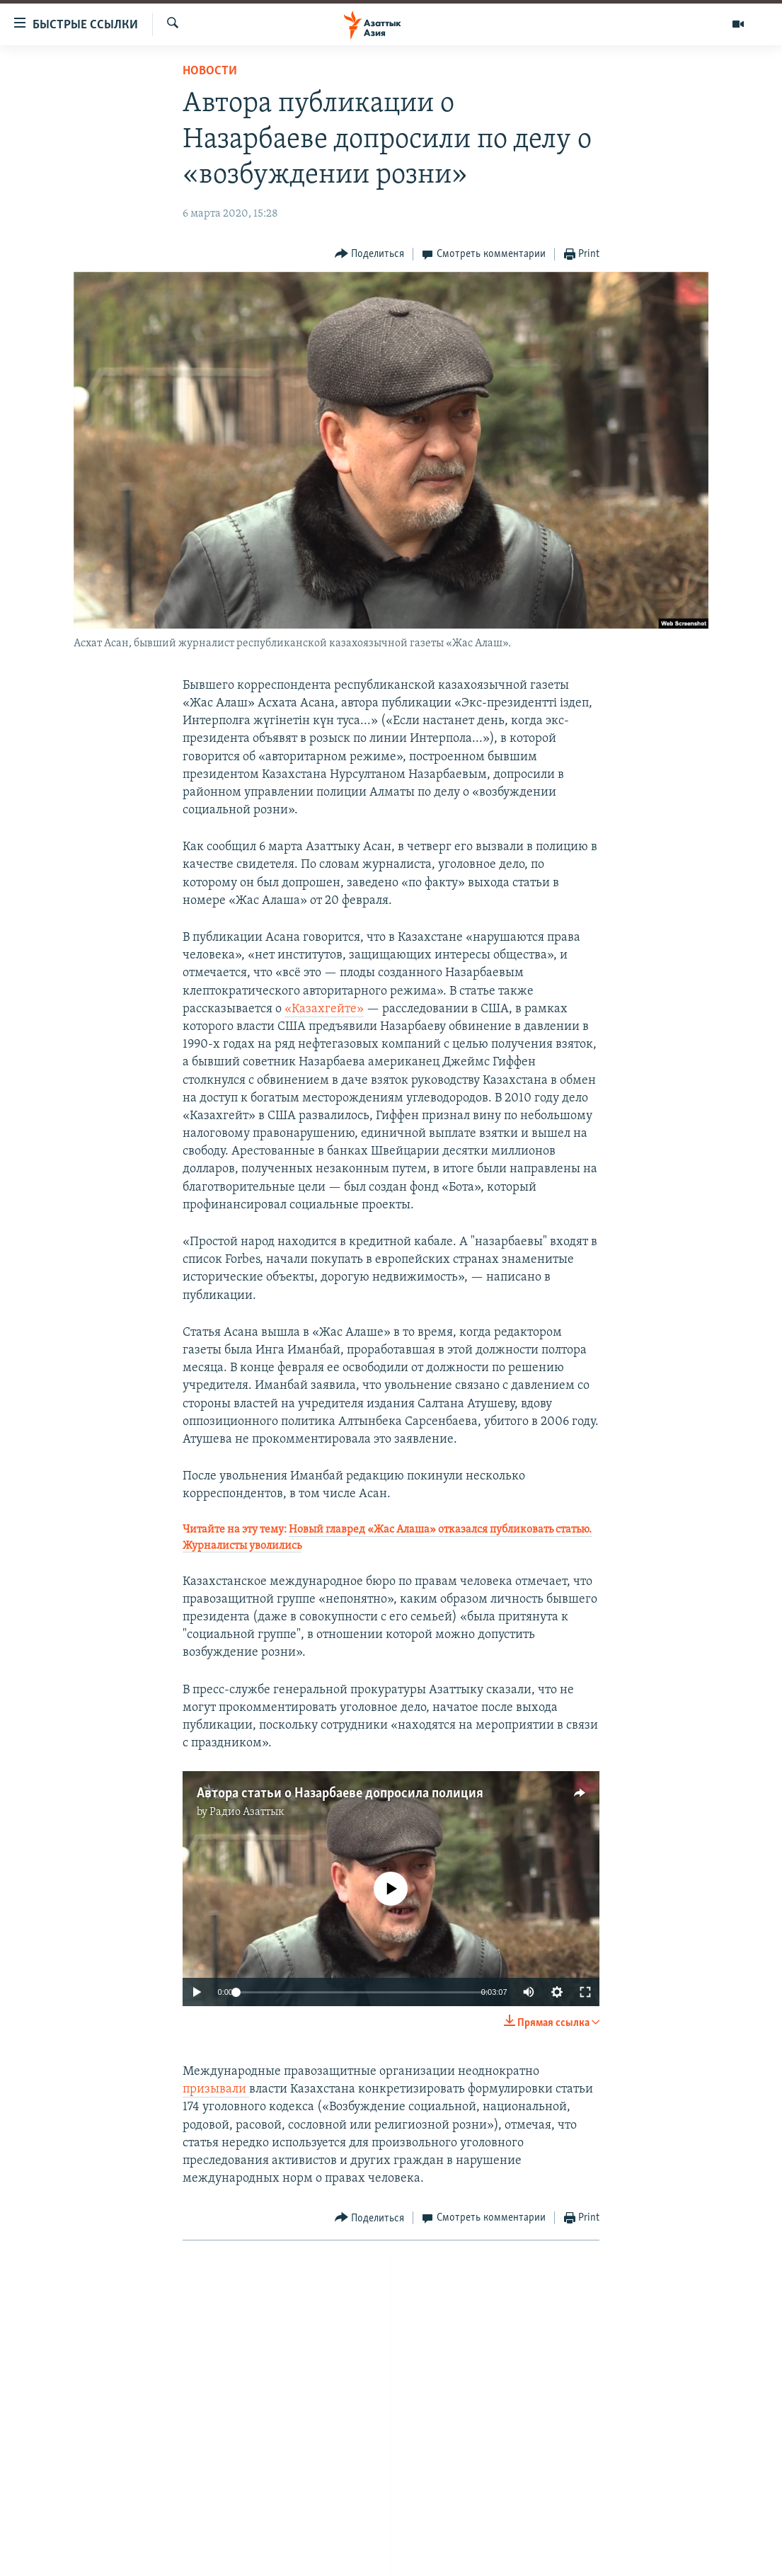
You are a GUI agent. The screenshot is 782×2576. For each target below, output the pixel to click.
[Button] (370, 254)
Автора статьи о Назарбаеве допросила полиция (340, 1794)
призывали (216, 2089)
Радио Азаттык (246, 1812)
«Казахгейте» (324, 1009)
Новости (210, 71)
